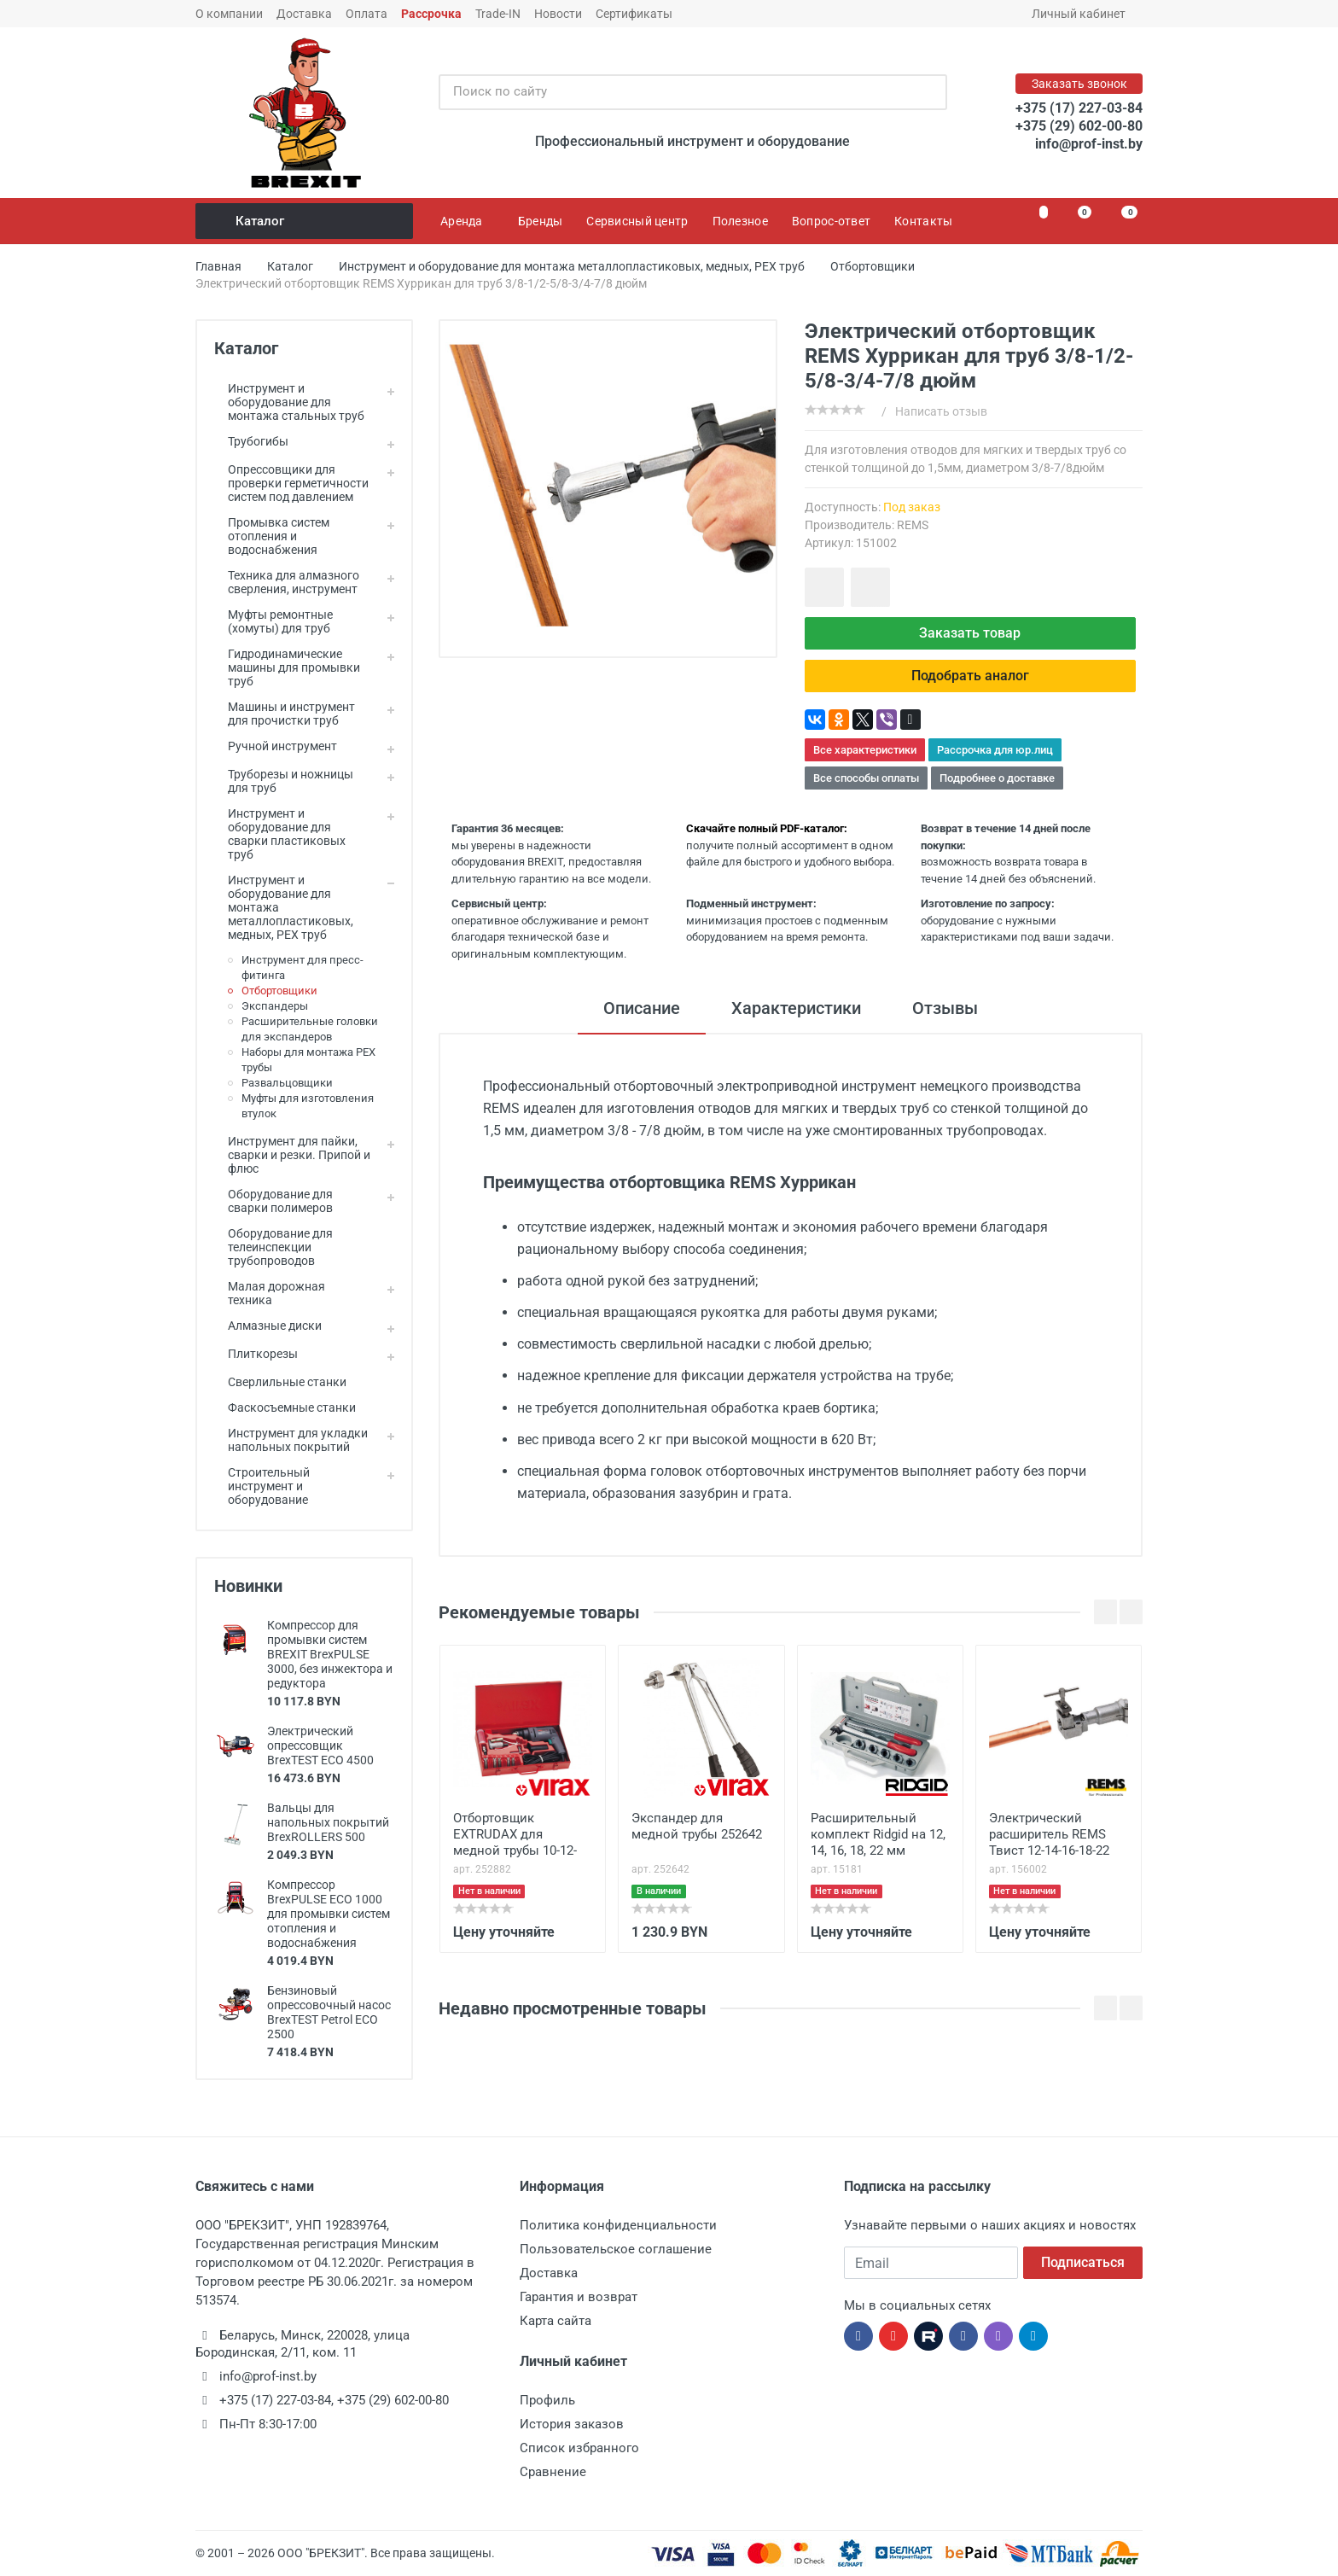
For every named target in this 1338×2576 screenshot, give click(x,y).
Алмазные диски (268, 1325)
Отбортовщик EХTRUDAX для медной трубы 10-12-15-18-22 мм (515, 1836)
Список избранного (579, 2448)
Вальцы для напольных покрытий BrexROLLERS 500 (328, 1822)
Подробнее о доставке (997, 778)
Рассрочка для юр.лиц (995, 749)
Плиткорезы (256, 1354)
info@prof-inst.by (1089, 144)
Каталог (305, 221)
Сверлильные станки (280, 1382)
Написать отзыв (941, 411)
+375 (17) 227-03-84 (1079, 108)
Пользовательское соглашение (616, 2249)
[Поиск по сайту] (675, 92)
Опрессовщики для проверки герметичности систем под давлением (291, 483)
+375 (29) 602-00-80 (1079, 126)
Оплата (366, 14)
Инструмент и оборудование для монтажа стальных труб (289, 402)
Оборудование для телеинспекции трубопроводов (273, 1247)
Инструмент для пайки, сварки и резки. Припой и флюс (292, 1154)
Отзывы (945, 1008)
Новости (558, 14)
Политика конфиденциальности (618, 2225)
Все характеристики (864, 749)
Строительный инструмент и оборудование (262, 1486)
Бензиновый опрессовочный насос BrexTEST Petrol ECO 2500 (329, 2012)
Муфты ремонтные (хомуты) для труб (273, 621)
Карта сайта (555, 2320)
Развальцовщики (287, 1082)
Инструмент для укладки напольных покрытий (291, 1440)
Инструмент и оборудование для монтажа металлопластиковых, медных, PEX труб (283, 907)
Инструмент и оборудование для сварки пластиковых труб (280, 834)
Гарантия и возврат (578, 2297)
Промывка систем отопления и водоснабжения (271, 536)
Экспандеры (274, 1006)
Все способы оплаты (866, 778)
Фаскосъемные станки (285, 1407)
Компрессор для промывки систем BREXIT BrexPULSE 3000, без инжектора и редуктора (330, 1654)
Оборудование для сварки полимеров (273, 1201)
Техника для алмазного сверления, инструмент (286, 582)
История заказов (572, 2424)
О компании (229, 14)
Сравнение (553, 2472)
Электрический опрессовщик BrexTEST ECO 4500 (320, 1745)
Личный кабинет (1084, 13)
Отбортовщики (279, 990)
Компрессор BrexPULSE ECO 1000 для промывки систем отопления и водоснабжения (328, 1913)
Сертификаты (634, 14)
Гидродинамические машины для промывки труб (287, 667)
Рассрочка (431, 14)
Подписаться (1083, 2262)
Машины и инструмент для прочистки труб (284, 713)
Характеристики (796, 1008)
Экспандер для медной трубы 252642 (696, 1826)
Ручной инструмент (275, 746)
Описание (641, 1008)
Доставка (304, 14)
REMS (912, 525)
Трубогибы (251, 441)
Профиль (547, 2400)
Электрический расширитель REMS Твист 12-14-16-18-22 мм (1049, 1836)
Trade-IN (498, 14)
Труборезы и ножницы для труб (283, 781)
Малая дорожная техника (269, 1293)
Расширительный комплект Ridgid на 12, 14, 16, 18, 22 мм (878, 1834)
